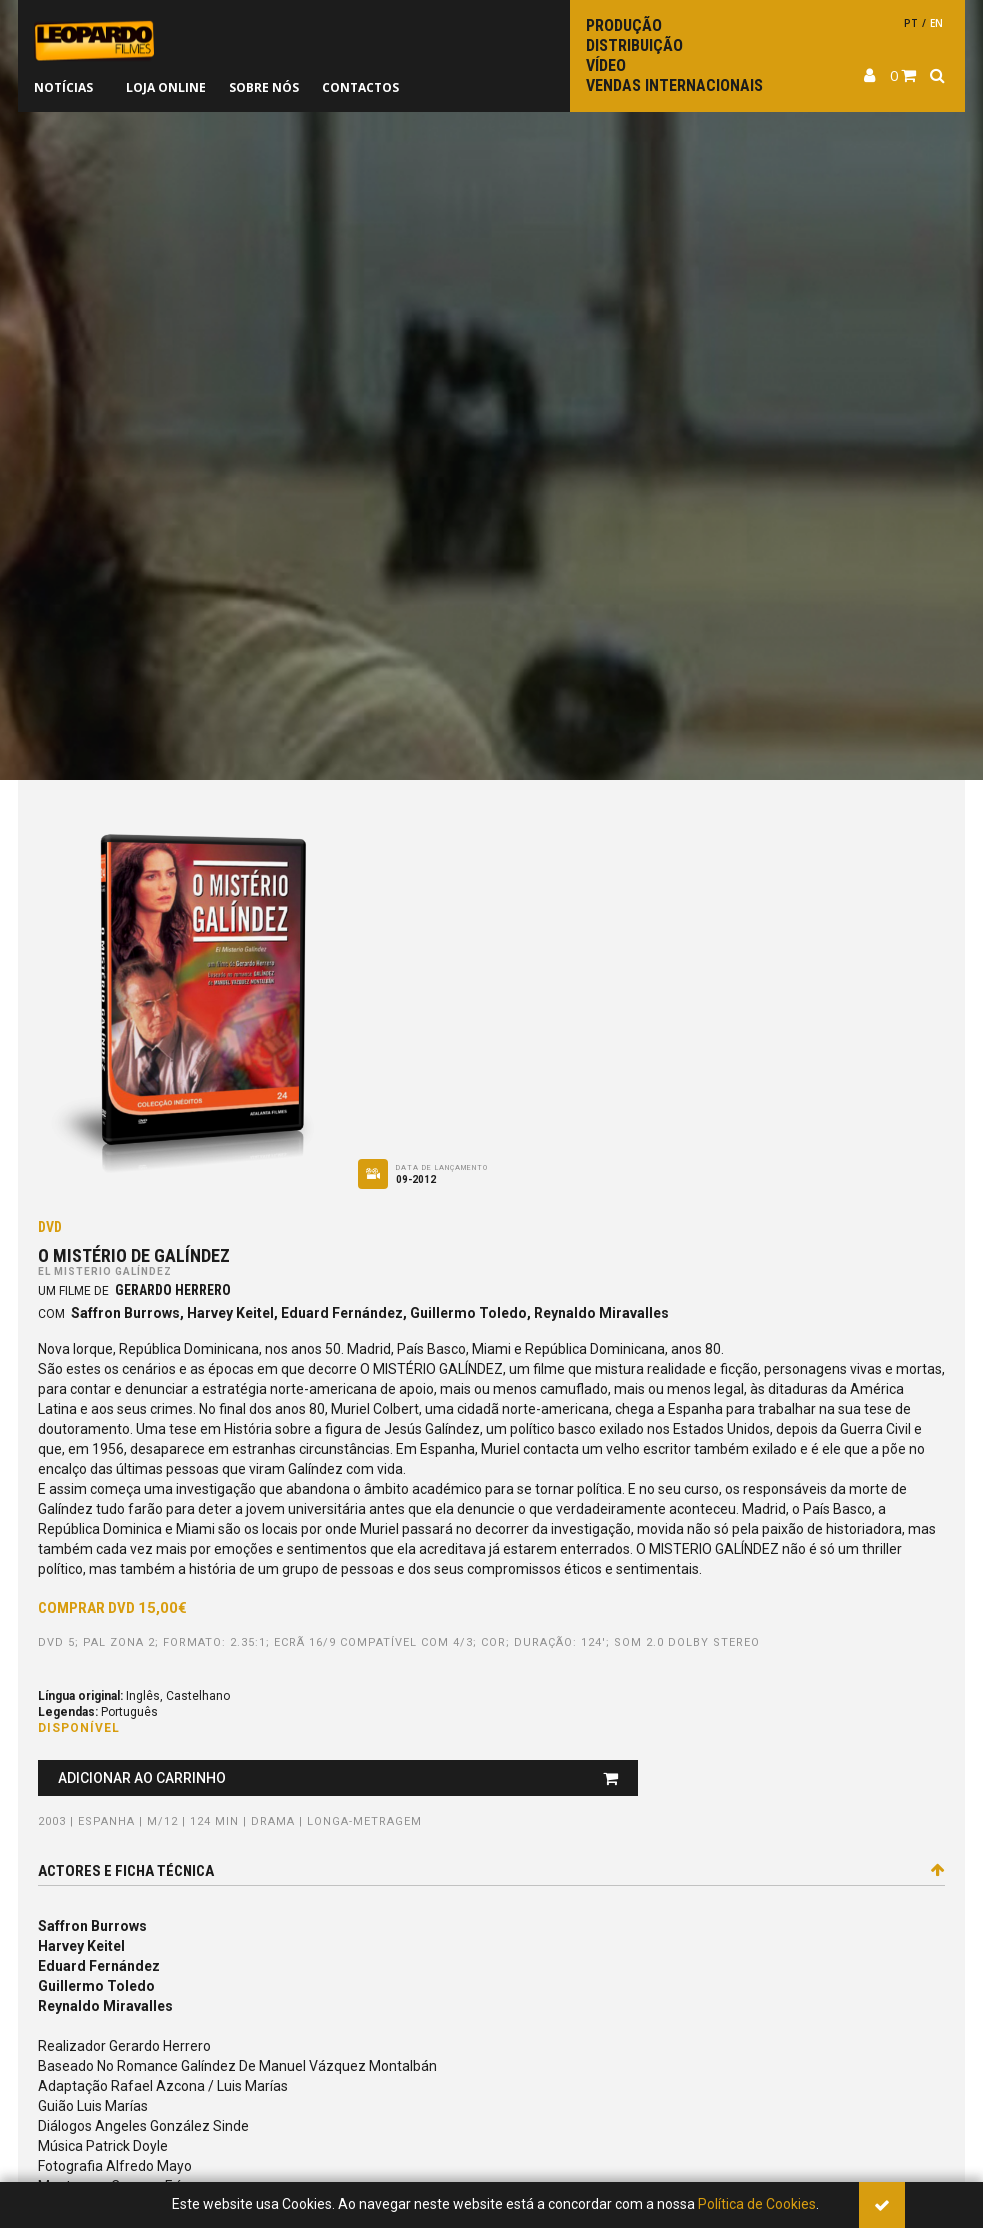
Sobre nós (264, 87)
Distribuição (634, 45)
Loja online (166, 87)
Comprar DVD (112, 1608)
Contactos (360, 87)
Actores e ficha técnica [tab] (491, 1871)
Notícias (63, 87)
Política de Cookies (757, 2204)
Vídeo (606, 65)
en (936, 23)
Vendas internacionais (674, 85)
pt (911, 23)
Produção (624, 25)
